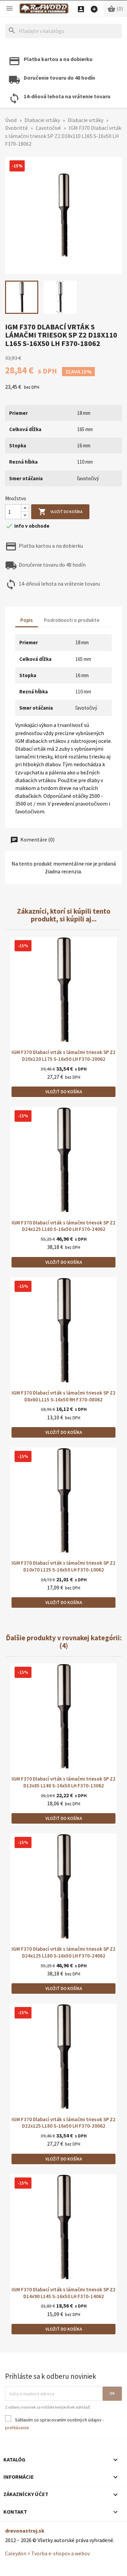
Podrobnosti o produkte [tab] (71, 620)
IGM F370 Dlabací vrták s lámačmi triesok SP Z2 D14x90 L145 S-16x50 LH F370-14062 (63, 2292)
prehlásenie (17, 2428)
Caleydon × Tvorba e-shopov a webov (47, 2553)
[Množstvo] (13, 511)
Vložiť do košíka (60, 512)
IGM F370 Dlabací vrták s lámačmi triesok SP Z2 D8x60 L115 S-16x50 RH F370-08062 (63, 1396)
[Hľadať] (63, 31)
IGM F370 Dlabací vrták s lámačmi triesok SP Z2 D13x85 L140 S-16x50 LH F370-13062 (63, 1782)
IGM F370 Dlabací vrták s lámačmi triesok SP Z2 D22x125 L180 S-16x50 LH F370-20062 (63, 2122)
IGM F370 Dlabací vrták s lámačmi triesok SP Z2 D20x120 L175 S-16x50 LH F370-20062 (63, 1055)
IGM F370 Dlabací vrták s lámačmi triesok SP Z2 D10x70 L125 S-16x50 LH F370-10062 (63, 1566)
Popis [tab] (26, 620)
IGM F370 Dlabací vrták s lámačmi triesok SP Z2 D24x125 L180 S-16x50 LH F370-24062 (63, 1226)
